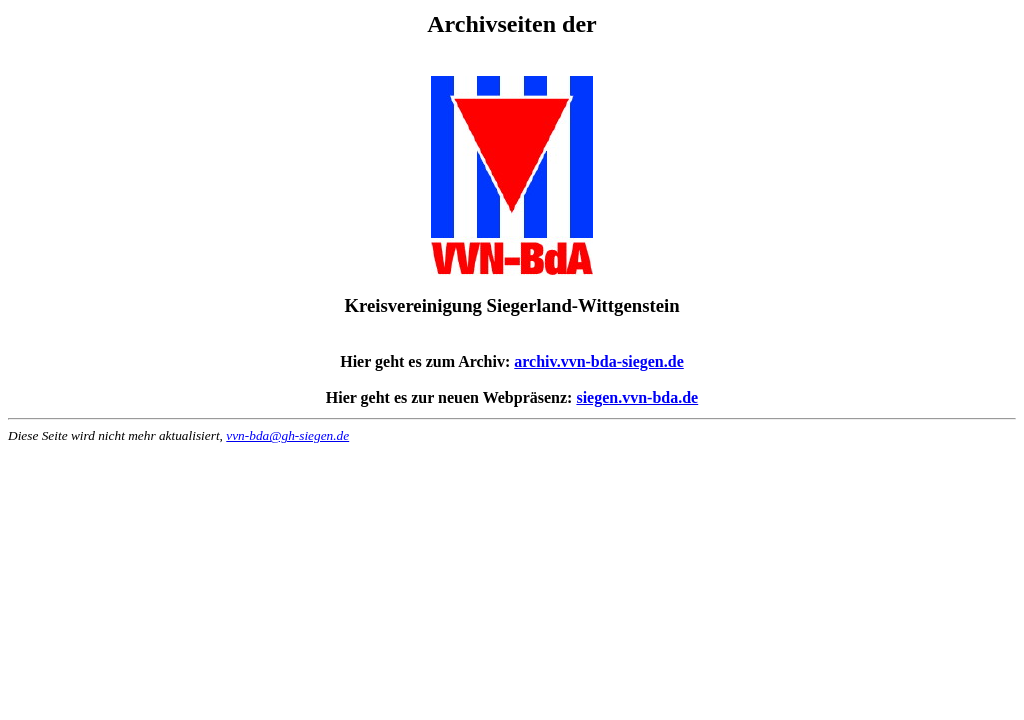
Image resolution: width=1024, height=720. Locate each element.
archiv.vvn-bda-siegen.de (599, 361)
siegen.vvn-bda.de (637, 397)
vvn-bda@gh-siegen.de (287, 435)
